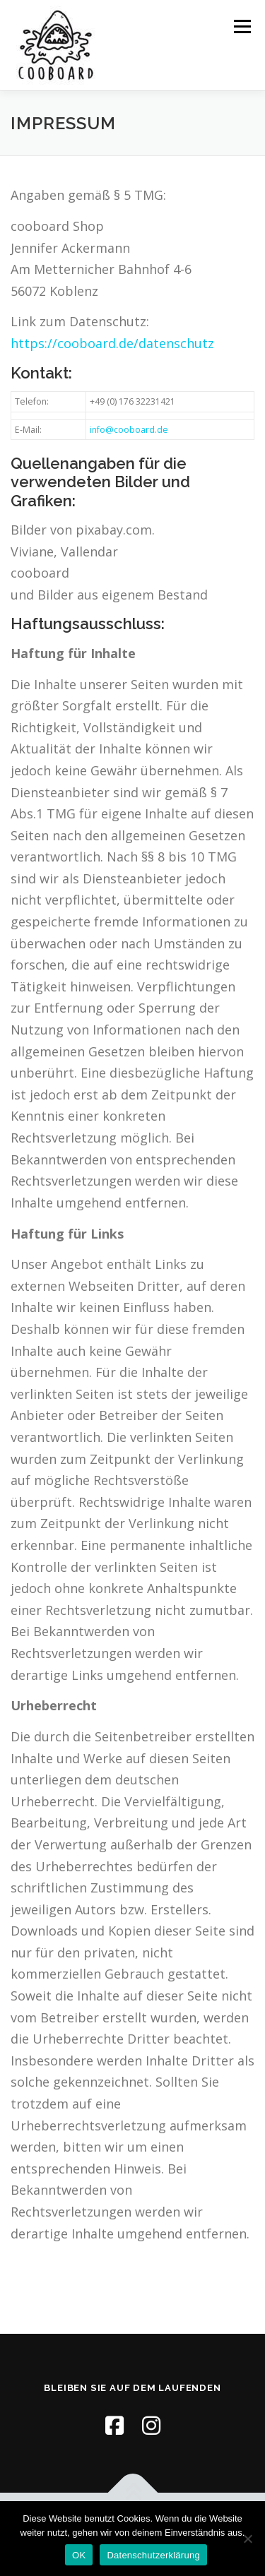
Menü (241, 26)
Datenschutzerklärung (153, 2555)
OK (79, 2555)
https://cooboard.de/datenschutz (112, 343)
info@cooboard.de (129, 430)
